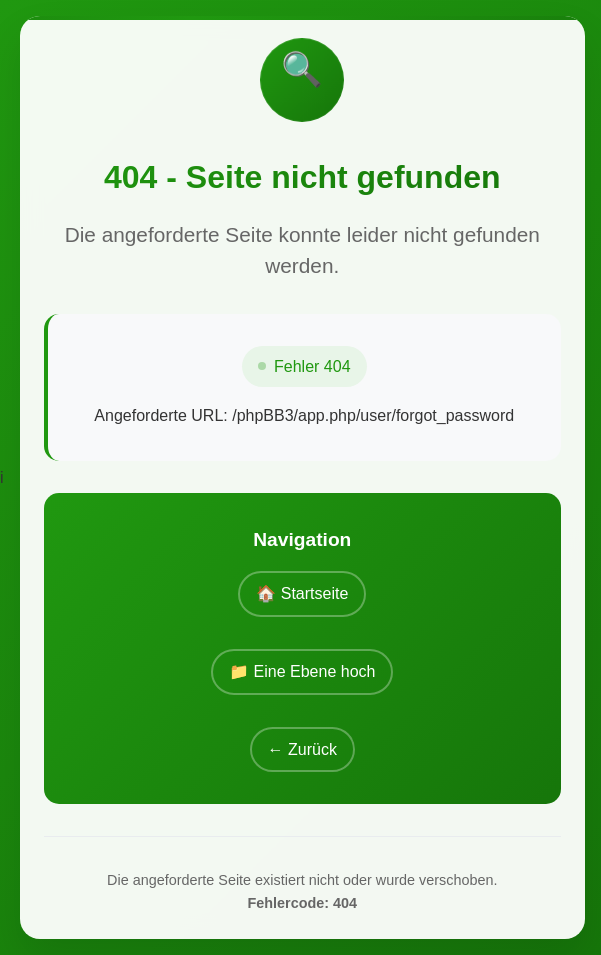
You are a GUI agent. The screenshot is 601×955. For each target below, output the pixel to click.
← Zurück (302, 749)
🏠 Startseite (302, 593)
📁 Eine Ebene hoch (302, 671)
